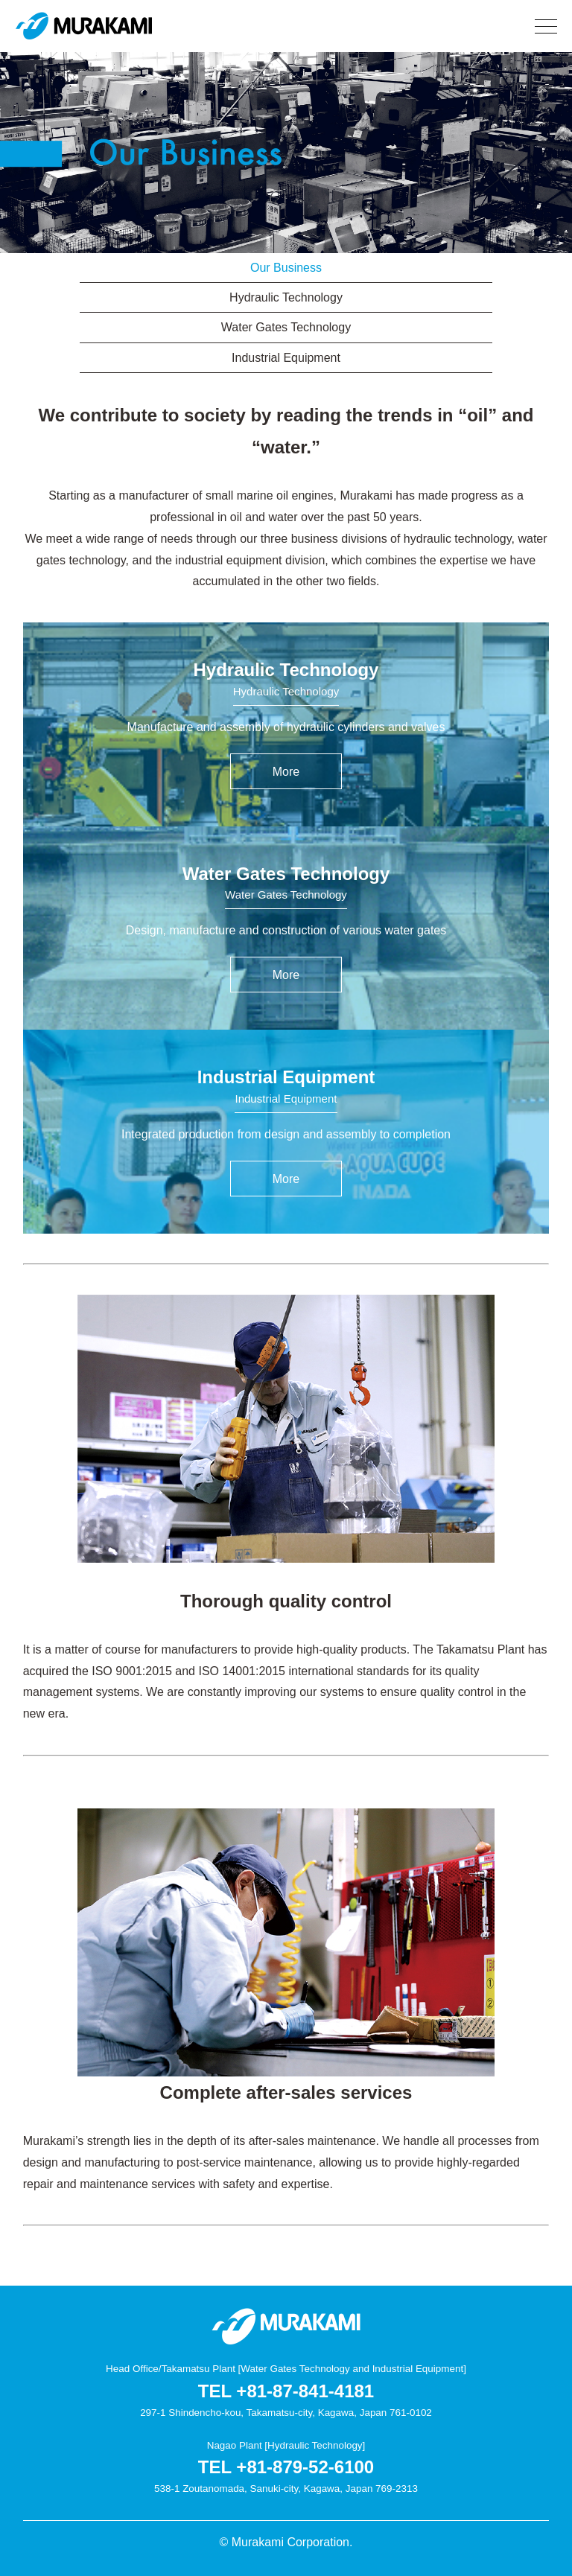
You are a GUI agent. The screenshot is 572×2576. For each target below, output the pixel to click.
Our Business (286, 267)
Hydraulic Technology (286, 297)
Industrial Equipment (286, 357)
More (286, 771)
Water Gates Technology (286, 327)
